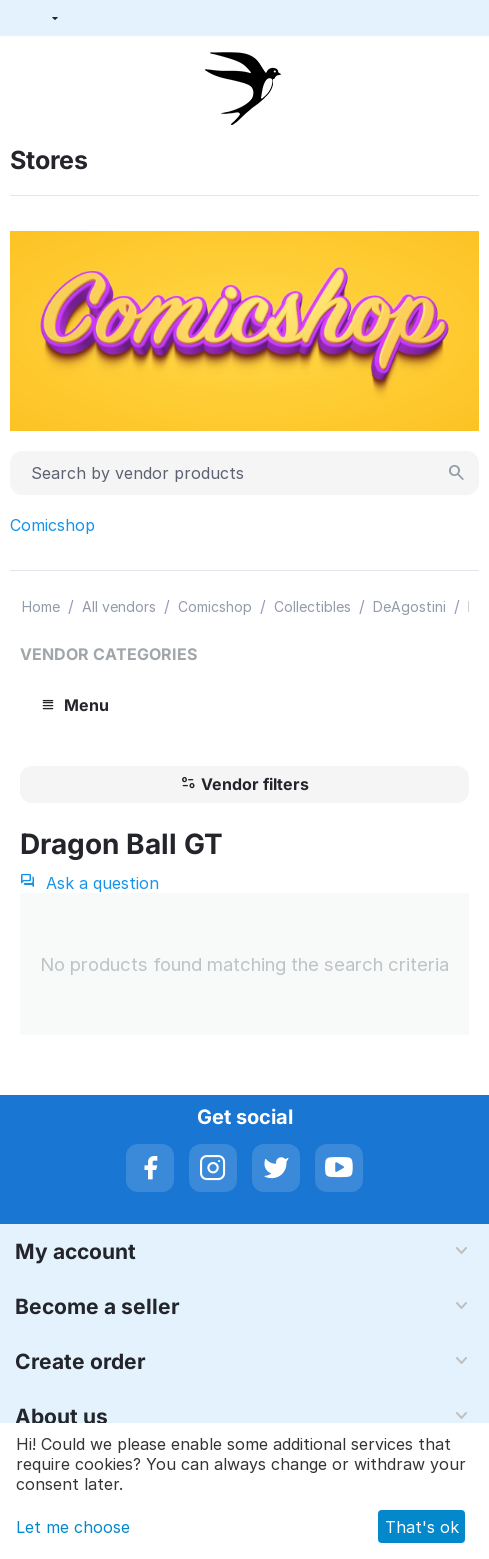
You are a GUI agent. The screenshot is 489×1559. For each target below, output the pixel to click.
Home (41, 606)
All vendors (119, 606)
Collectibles (312, 606)
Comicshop (52, 525)
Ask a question (89, 883)
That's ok (422, 1527)
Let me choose (73, 1527)
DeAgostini (409, 606)
